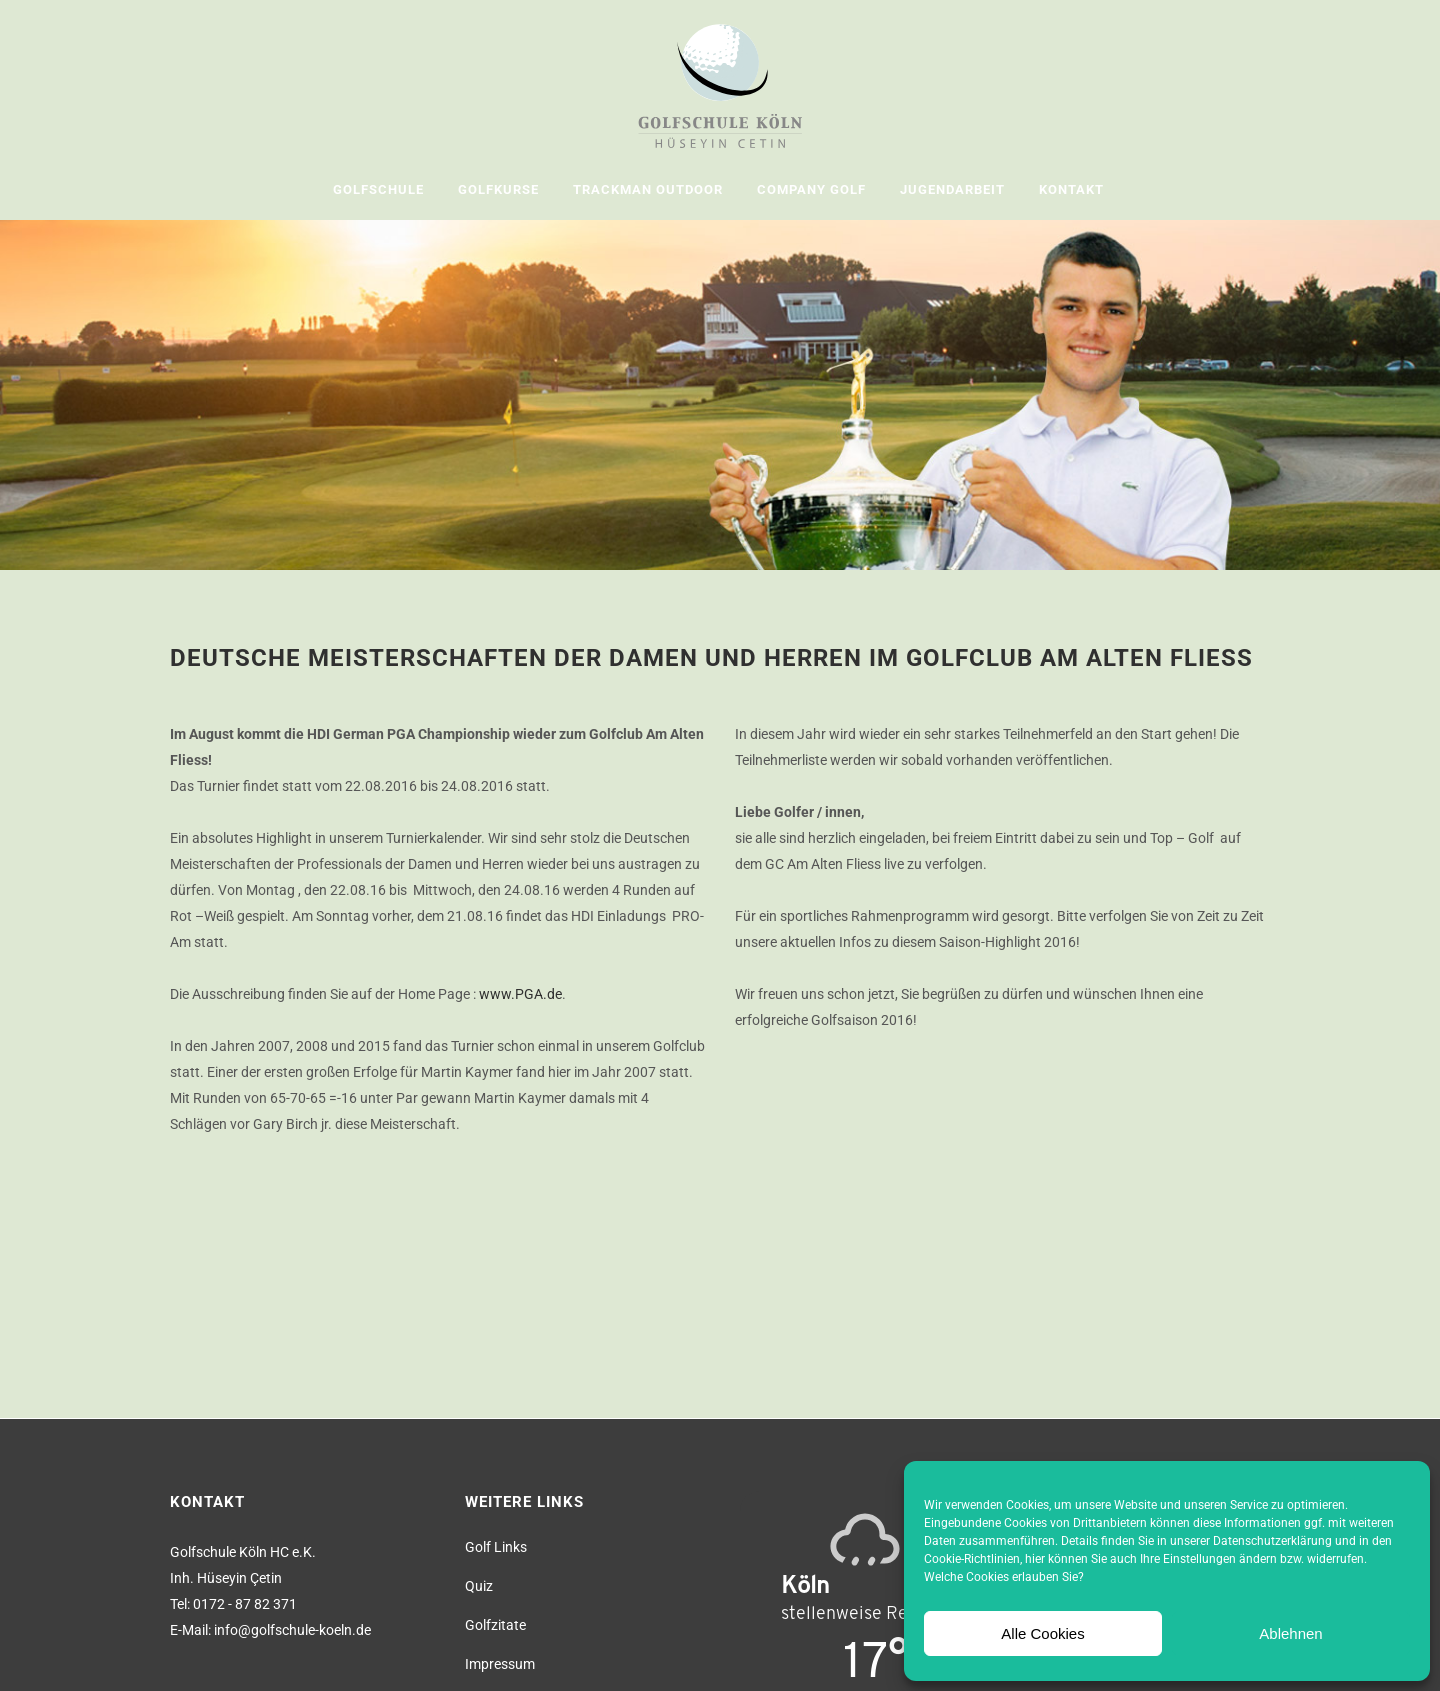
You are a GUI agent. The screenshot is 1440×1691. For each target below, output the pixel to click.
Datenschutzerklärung (1272, 1541)
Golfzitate (495, 1625)
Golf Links (496, 1547)
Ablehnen (1290, 1633)
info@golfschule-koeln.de (292, 1630)
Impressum (500, 1664)
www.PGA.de (520, 994)
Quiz (479, 1586)
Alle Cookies (1042, 1633)
